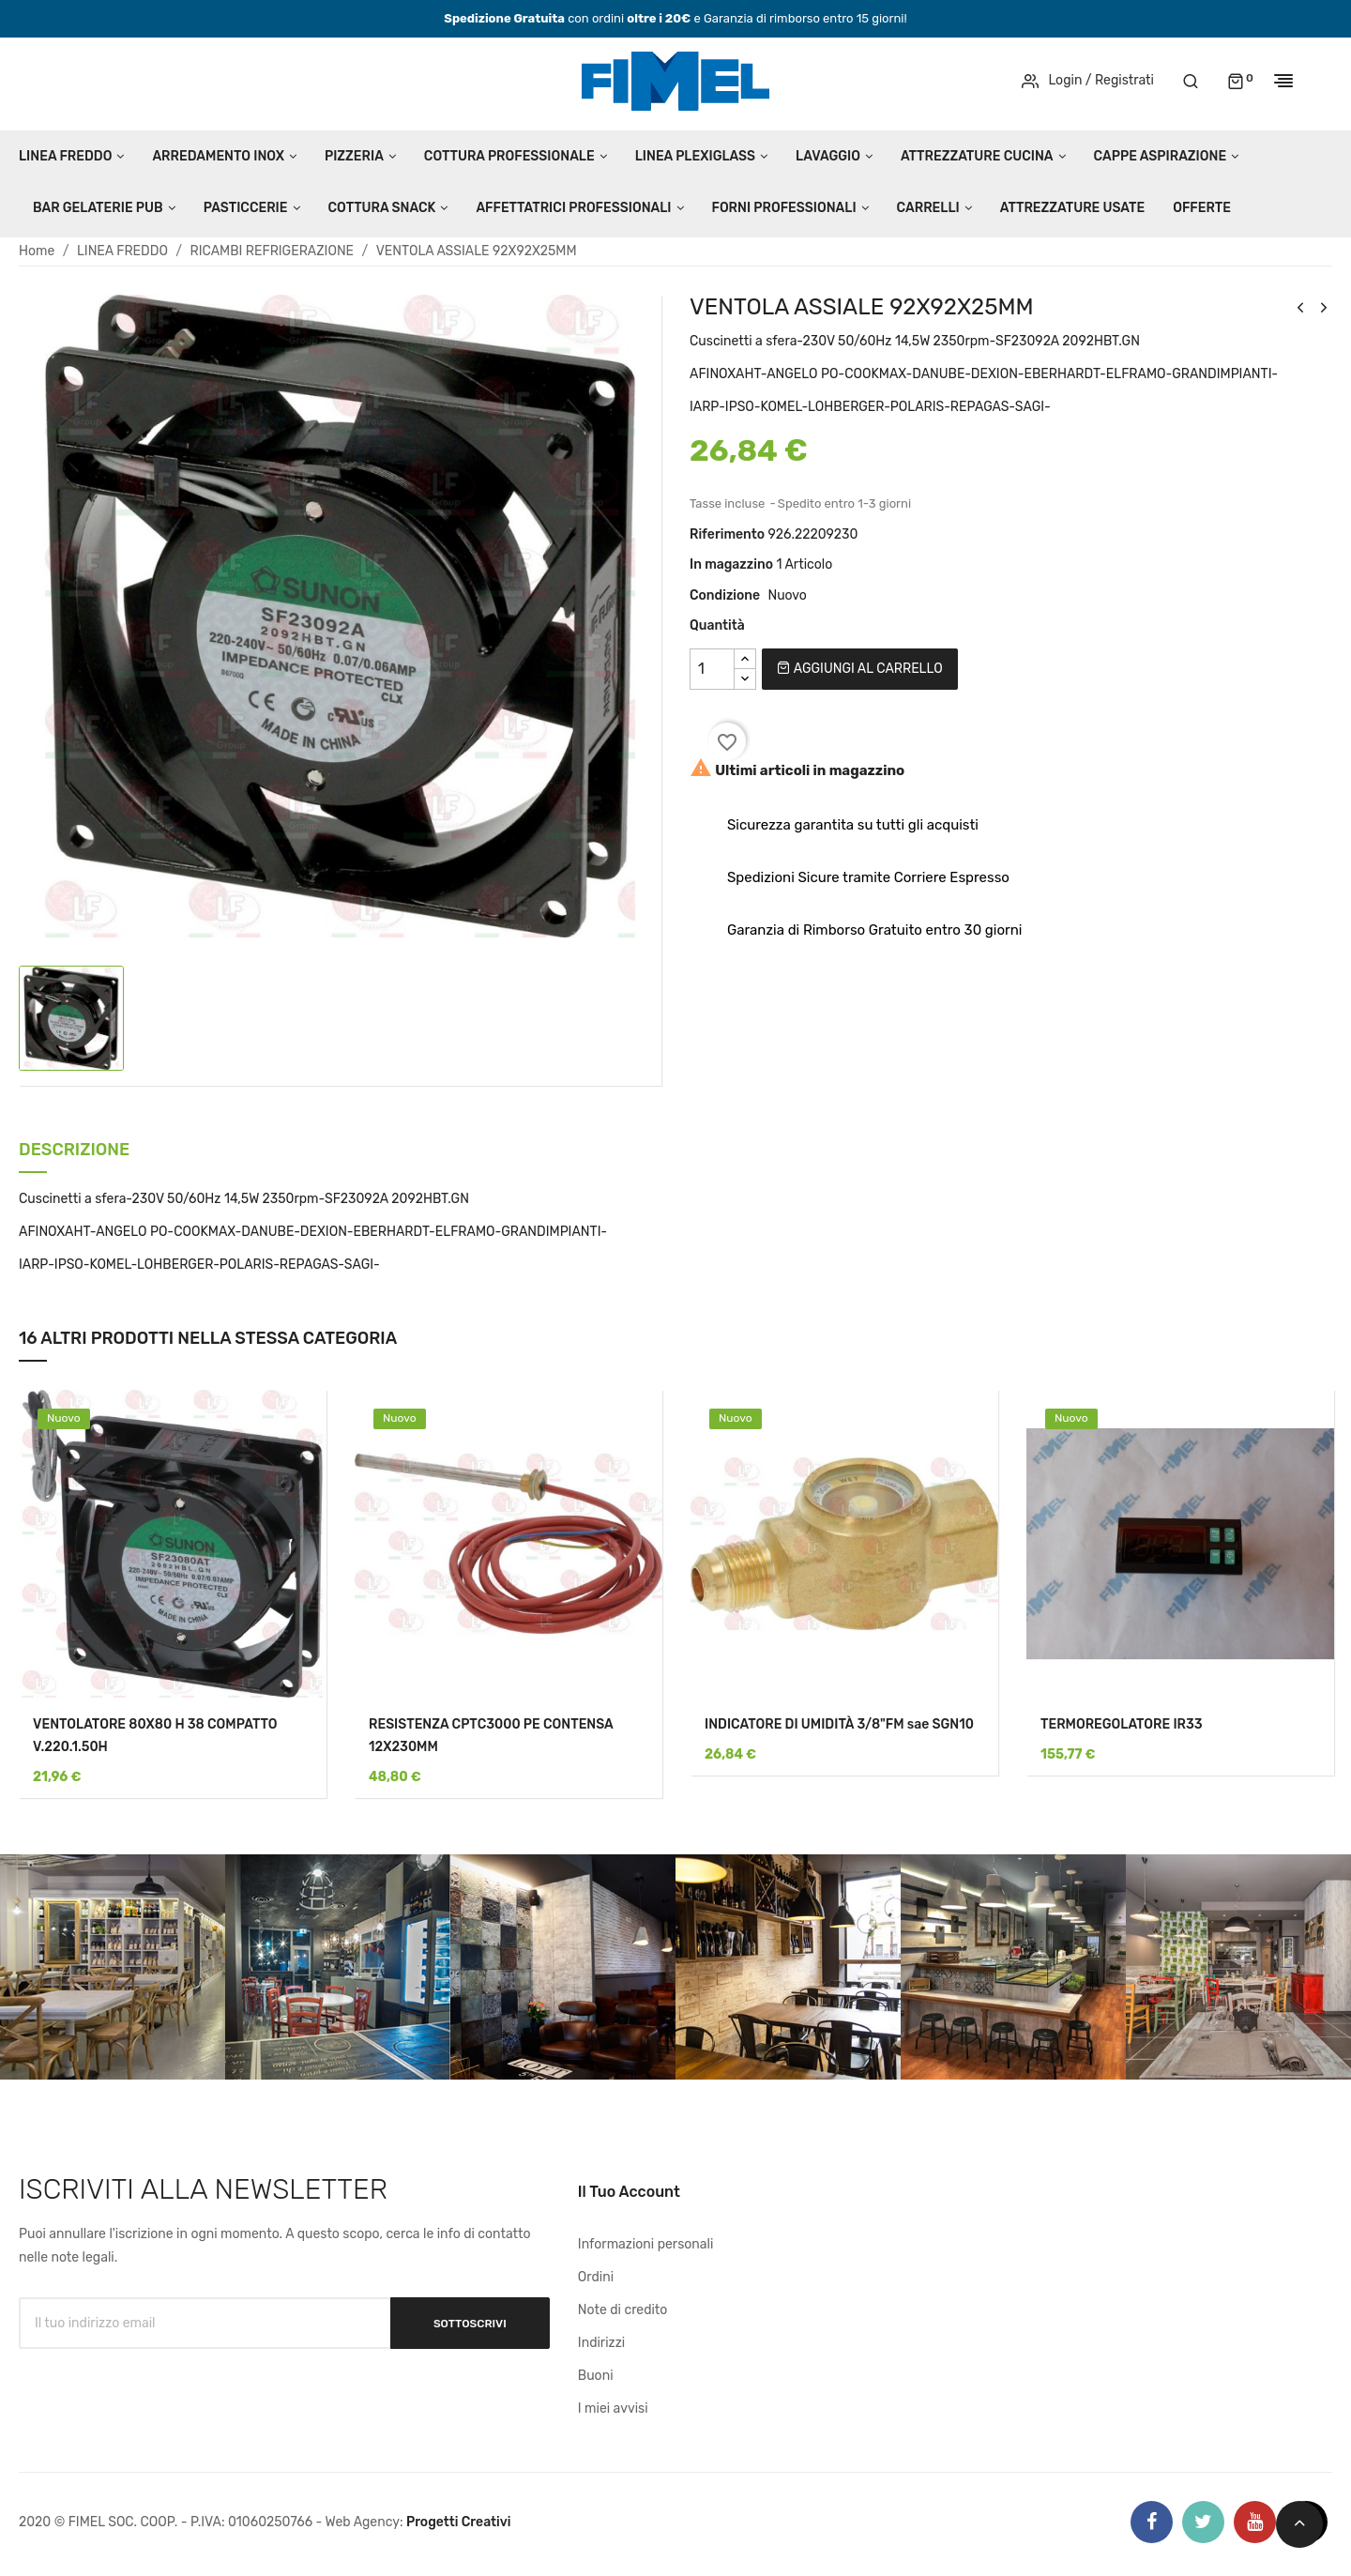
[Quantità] (712, 669)
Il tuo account (629, 2192)
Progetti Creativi (458, 2522)
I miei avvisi (613, 2408)
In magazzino (731, 564)
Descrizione (74, 1151)
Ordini (596, 2277)
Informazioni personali (646, 2244)
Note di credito (623, 2310)
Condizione (725, 595)
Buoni (596, 2376)
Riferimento (727, 534)
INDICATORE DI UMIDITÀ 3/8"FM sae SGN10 (839, 1724)
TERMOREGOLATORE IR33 (1121, 1724)
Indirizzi (601, 2343)
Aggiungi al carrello (859, 669)
